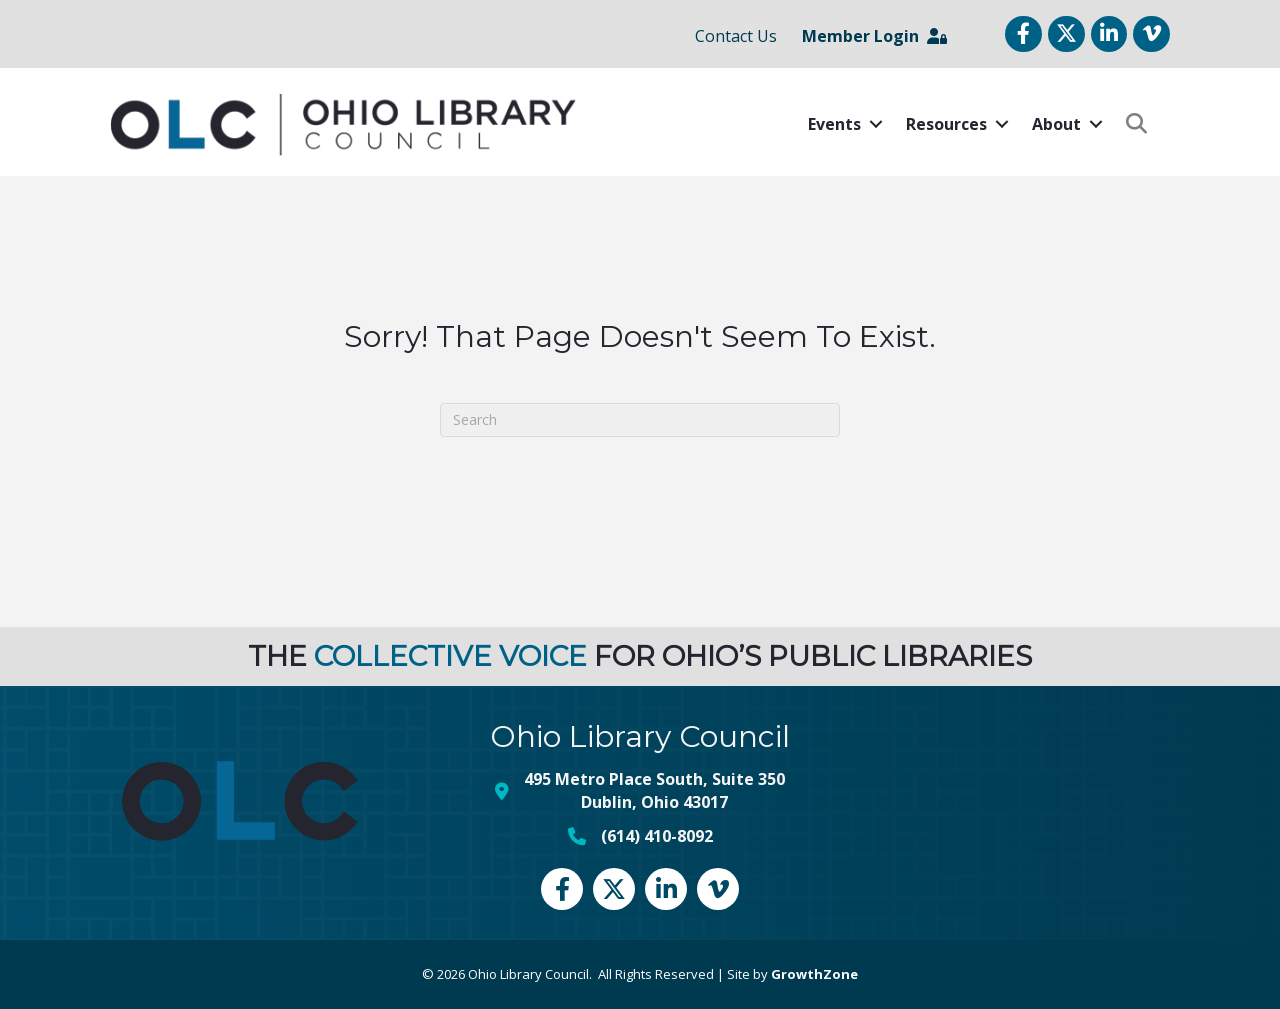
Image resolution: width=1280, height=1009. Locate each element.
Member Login (874, 36)
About (1056, 124)
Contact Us (736, 36)
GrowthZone (814, 974)
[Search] (640, 420)
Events (834, 124)
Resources (946, 124)
